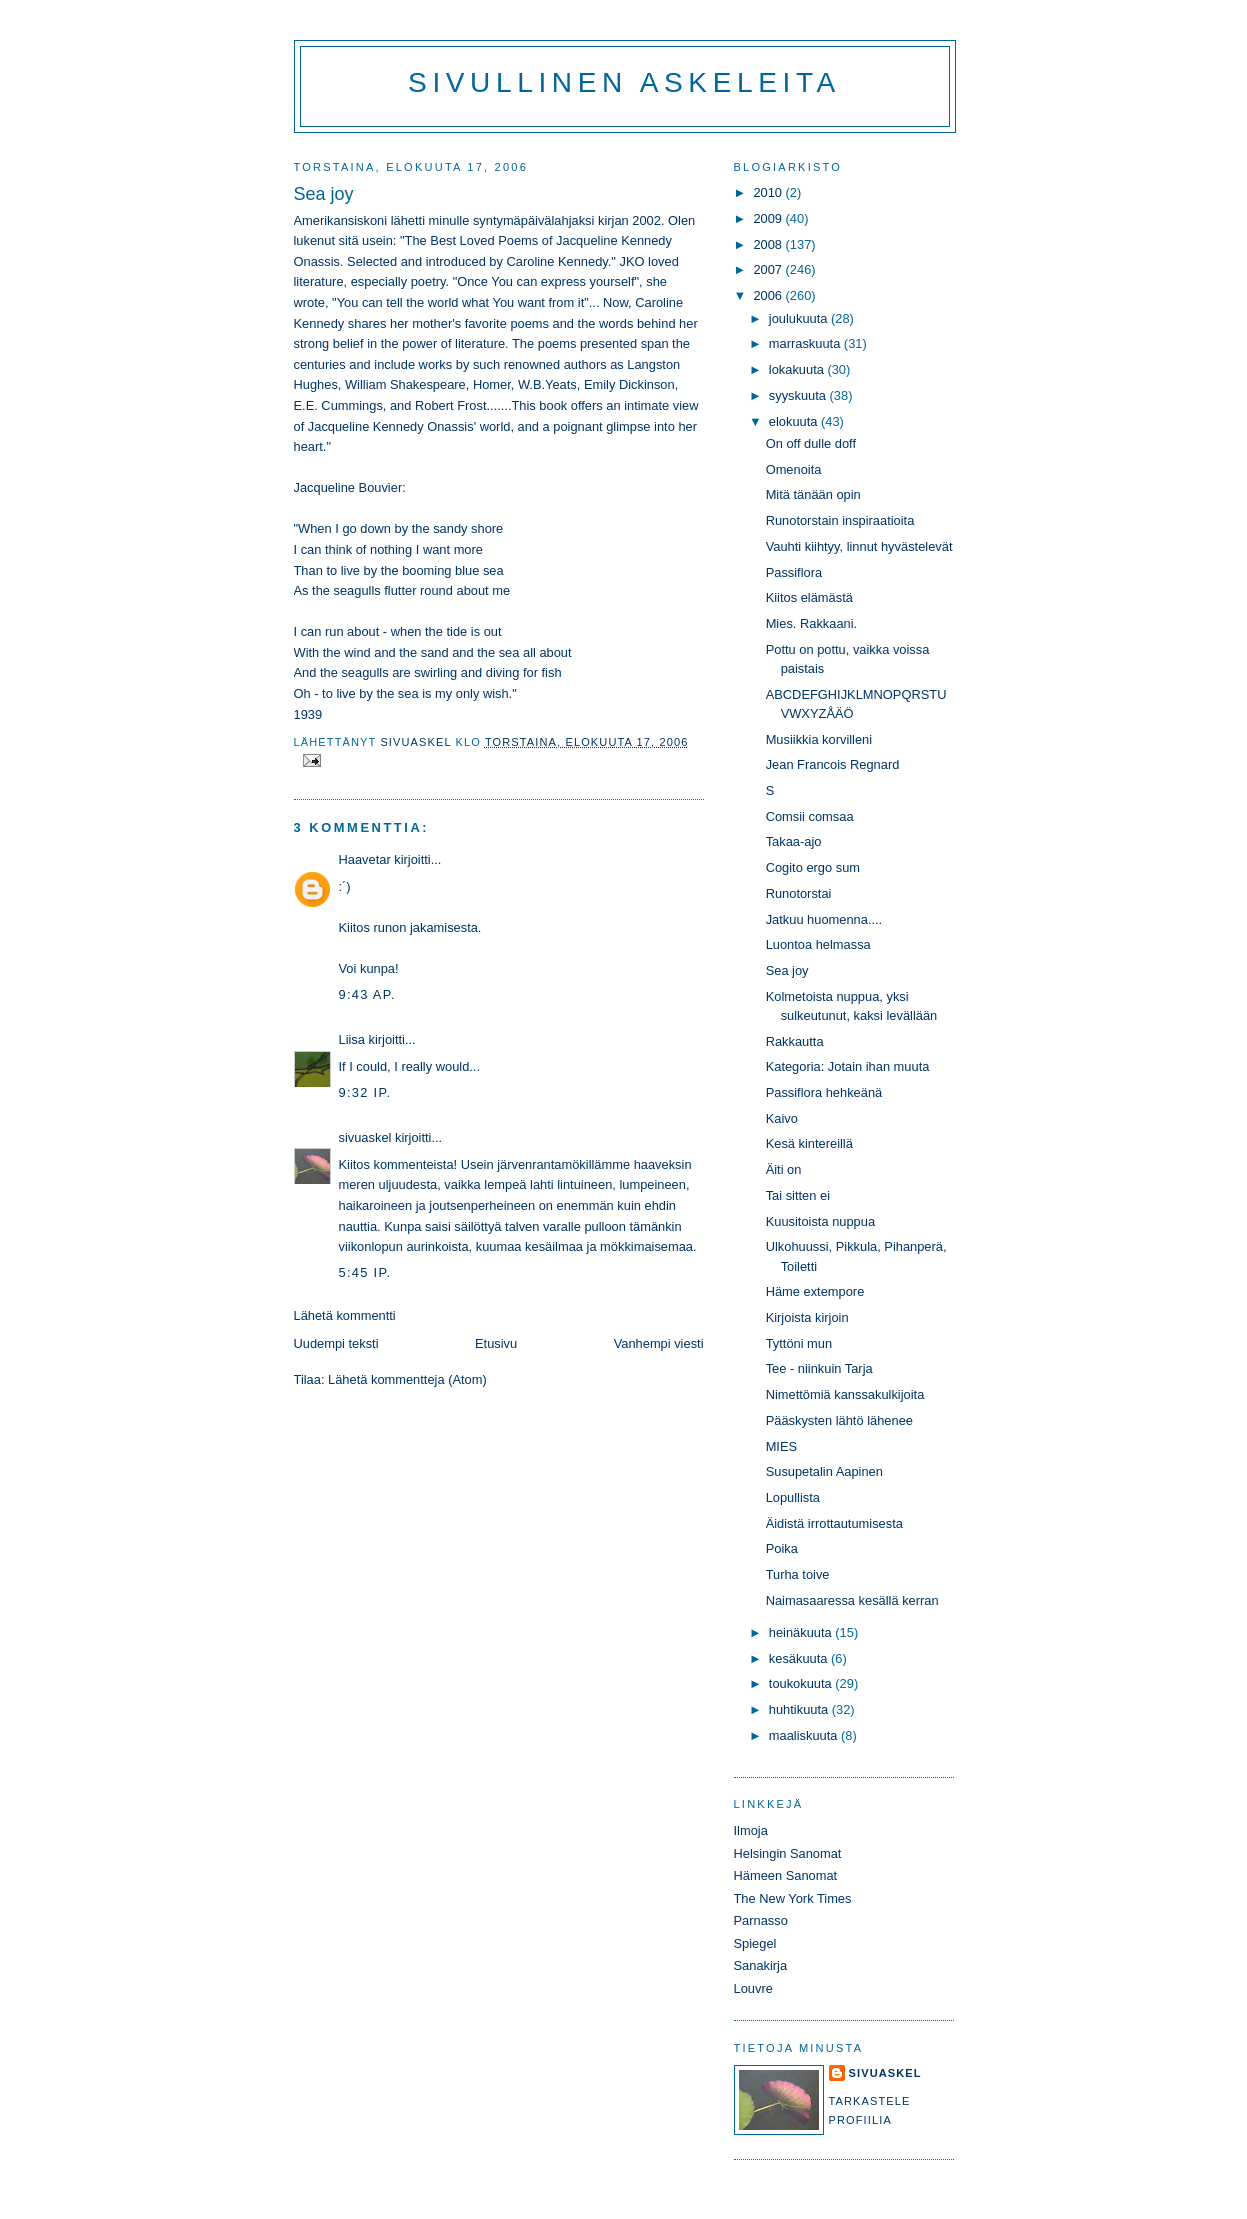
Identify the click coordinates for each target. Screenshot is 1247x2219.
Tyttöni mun (799, 1343)
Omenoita (794, 469)
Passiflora (794, 572)
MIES (781, 1446)
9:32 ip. (365, 1092)
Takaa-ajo (794, 841)
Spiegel (755, 1943)
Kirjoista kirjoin (807, 1317)
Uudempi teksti (336, 1343)
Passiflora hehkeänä (824, 1092)
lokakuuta (798, 369)
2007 (769, 269)
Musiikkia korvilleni (819, 739)
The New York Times (793, 1898)
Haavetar (365, 859)
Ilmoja (751, 1830)
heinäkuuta (802, 1632)
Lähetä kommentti (345, 1315)
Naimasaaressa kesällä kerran (852, 1600)
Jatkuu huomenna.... (824, 919)
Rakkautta (795, 1041)
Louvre (753, 1988)
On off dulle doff (811, 443)
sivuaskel (365, 1137)
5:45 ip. (365, 1272)
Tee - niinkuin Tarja (819, 1368)
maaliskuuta (805, 1735)
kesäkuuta (800, 1658)
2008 (769, 244)
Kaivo (782, 1118)
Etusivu (496, 1343)
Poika (782, 1548)
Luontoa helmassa (818, 944)
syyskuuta (799, 395)
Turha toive (798, 1574)
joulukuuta (800, 318)
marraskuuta (806, 343)
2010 (769, 192)
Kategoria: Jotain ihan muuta (848, 1066)
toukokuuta (802, 1683)
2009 (769, 218)
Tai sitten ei (798, 1195)
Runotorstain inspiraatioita (840, 520)
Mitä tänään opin (813, 494)
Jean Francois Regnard (833, 764)
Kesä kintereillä (809, 1143)
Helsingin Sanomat (788, 1853)
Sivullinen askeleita (624, 82)
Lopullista (793, 1497)
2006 (769, 295)
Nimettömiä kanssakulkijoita (845, 1394)
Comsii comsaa (810, 816)
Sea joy (787, 970)
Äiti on (784, 1169)
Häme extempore (815, 1291)
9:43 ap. (367, 994)
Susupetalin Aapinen (824, 1471)
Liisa (352, 1039)
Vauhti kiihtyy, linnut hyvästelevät (859, 546)
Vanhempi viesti (659, 1343)
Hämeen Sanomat (786, 1875)
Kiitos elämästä (809, 597)
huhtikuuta (800, 1709)
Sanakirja (761, 1965)
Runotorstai (799, 893)
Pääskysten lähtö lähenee (839, 1420)
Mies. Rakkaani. (811, 623)
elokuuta (795, 421)
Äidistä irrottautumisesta (834, 1523)
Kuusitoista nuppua (820, 1221)
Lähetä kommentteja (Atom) (407, 1379)
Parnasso (761, 1920)
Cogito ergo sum (813, 867)
